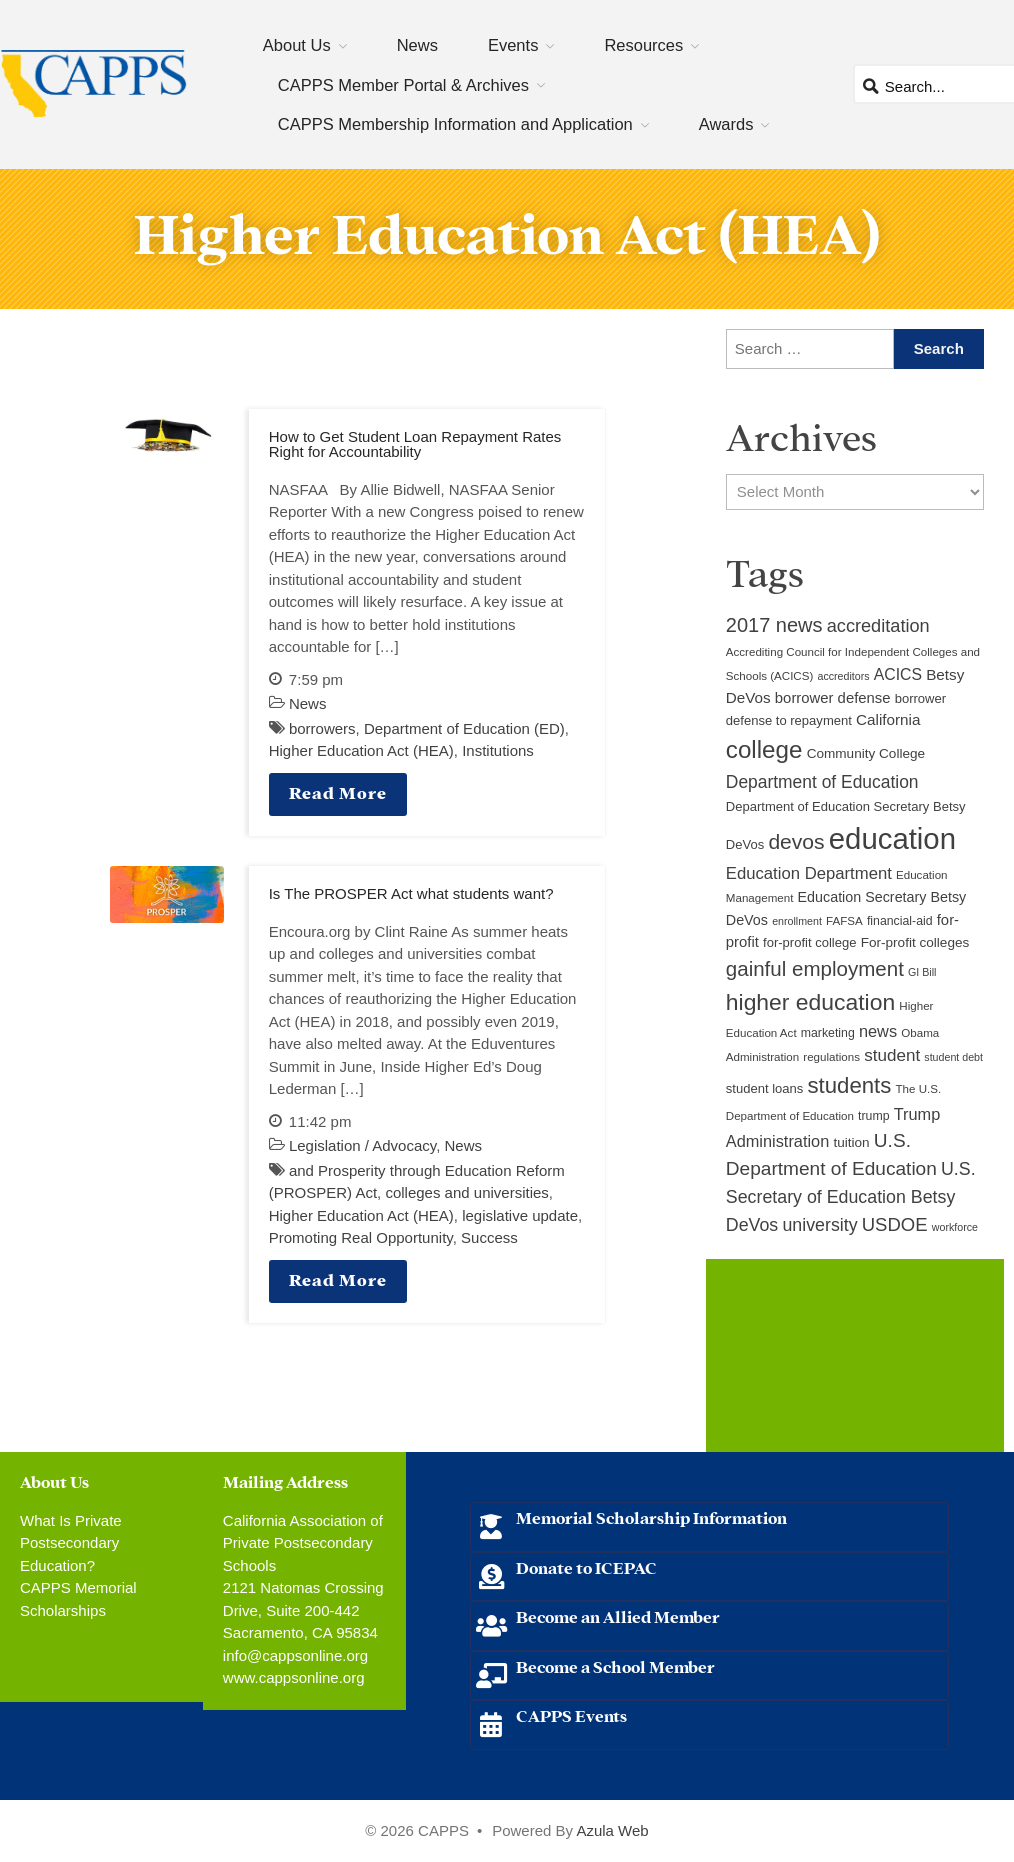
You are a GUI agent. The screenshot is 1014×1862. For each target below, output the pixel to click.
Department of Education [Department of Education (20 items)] (822, 782)
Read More (338, 791)
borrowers (322, 728)
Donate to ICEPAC (586, 1566)
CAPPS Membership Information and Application (455, 124)
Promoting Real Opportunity (361, 1237)
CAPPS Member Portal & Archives (403, 85)
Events (513, 45)
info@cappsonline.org (295, 1655)
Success (489, 1237)
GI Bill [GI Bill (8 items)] (922, 972)
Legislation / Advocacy (362, 1145)
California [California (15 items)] (888, 719)
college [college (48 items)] (764, 749)
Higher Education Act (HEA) (361, 750)
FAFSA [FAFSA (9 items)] (844, 921)
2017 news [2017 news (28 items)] (774, 625)
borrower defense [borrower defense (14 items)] (833, 698)
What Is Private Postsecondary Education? (71, 1543)
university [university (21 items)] (819, 1225)
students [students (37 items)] (850, 1085)
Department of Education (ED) (464, 728)
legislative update (520, 1215)
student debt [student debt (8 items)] (953, 1057)
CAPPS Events (571, 1714)
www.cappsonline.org (294, 1677)
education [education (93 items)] (892, 838)
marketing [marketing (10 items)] (828, 1033)
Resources (643, 45)
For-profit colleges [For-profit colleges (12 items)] (915, 942)
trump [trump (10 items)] (873, 1116)
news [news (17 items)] (878, 1031)
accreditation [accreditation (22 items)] (878, 626)
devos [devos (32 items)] (796, 841)
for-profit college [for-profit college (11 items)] (809, 942)
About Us (297, 45)
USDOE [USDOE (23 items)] (895, 1224)
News (417, 45)
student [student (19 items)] (892, 1055)
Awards (726, 124)
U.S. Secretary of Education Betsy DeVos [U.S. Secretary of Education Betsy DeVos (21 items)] (851, 1196)
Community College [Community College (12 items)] (866, 753)
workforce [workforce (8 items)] (955, 1227)
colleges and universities (466, 1192)
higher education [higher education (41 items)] (810, 1002)
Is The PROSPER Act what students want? (411, 893)
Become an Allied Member (618, 1615)
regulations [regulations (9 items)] (831, 1057)
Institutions (498, 750)
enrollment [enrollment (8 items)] (797, 921)
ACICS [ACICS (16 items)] (898, 674)
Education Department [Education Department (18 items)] (809, 873)
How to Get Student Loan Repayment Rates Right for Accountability (415, 444)
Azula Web (612, 1830)
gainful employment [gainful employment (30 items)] (815, 968)
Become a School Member (615, 1665)
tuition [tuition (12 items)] (851, 1142)
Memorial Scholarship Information (651, 1516)
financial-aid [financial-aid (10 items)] (900, 921)
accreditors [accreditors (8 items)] (843, 676)
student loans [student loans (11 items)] (765, 1088)
